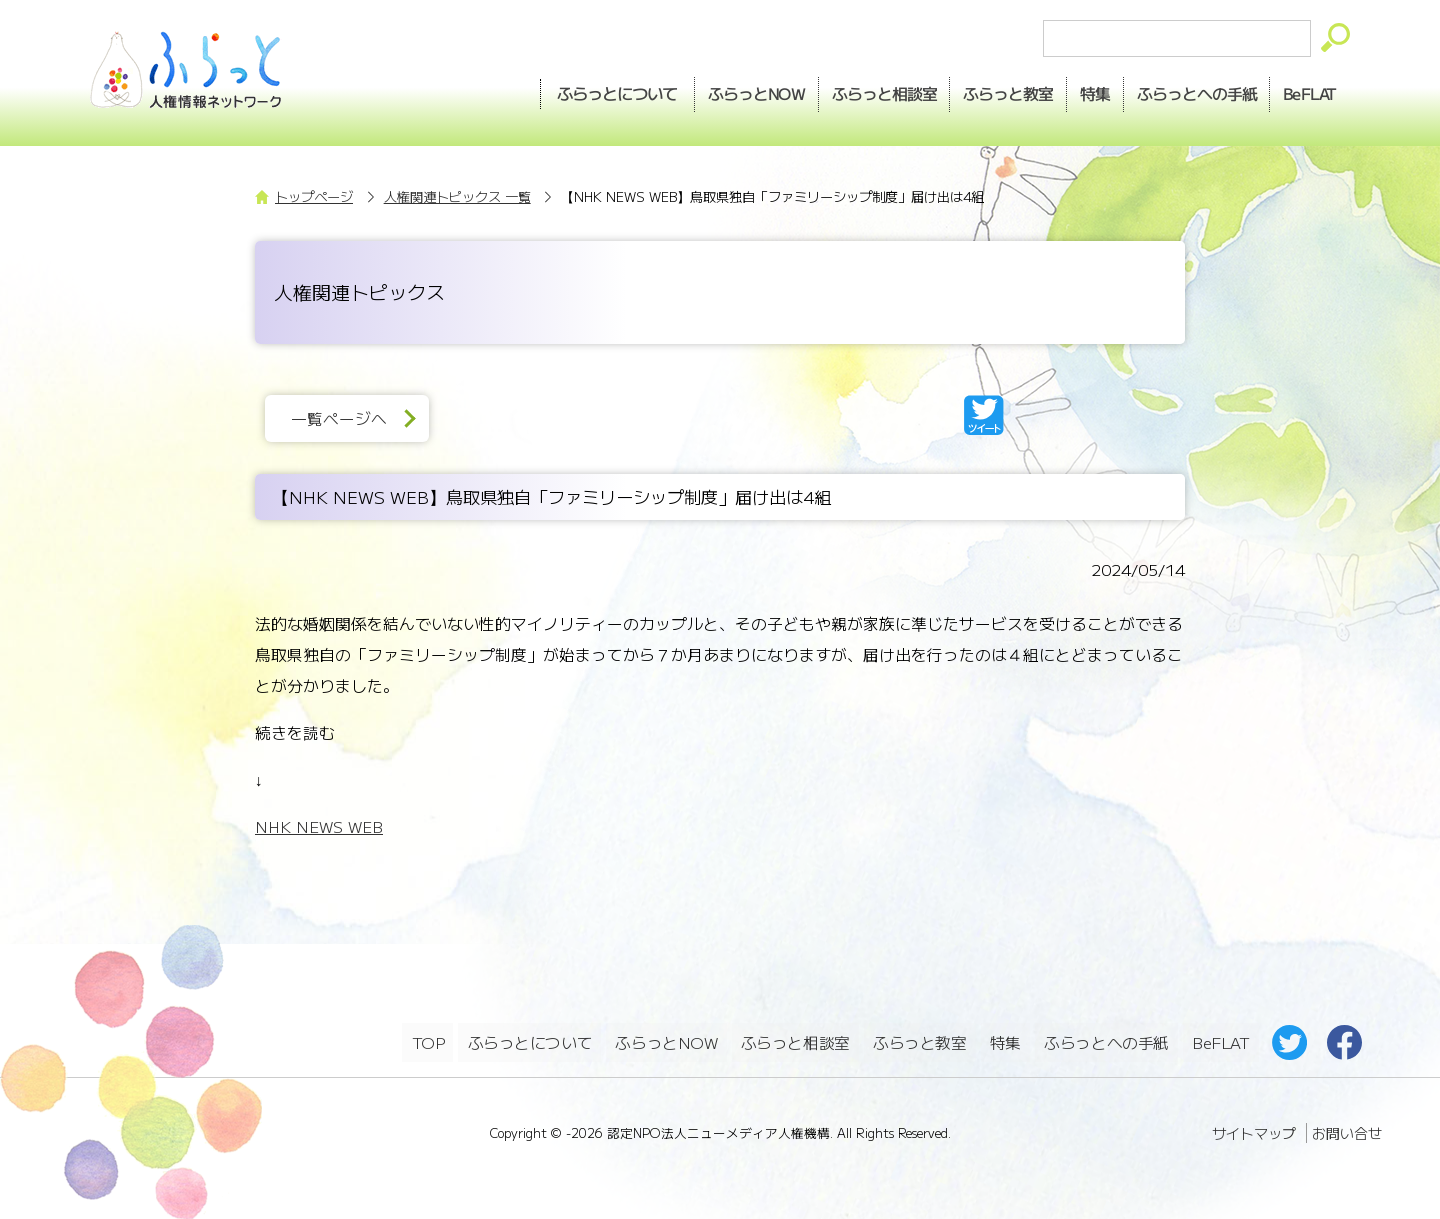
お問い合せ (1347, 1128)
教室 (981, 91)
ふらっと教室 (921, 1040)
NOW (714, 91)
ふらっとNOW (667, 1040)
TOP (428, 1040)
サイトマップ (1254, 1128)
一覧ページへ (344, 418)
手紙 (1184, 91)
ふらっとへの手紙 (1106, 1040)
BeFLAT (1305, 91)
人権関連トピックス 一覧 (457, 196)
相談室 (849, 91)
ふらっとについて (571, 91)
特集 (1075, 91)
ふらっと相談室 (796, 1040)
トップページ (314, 196)
